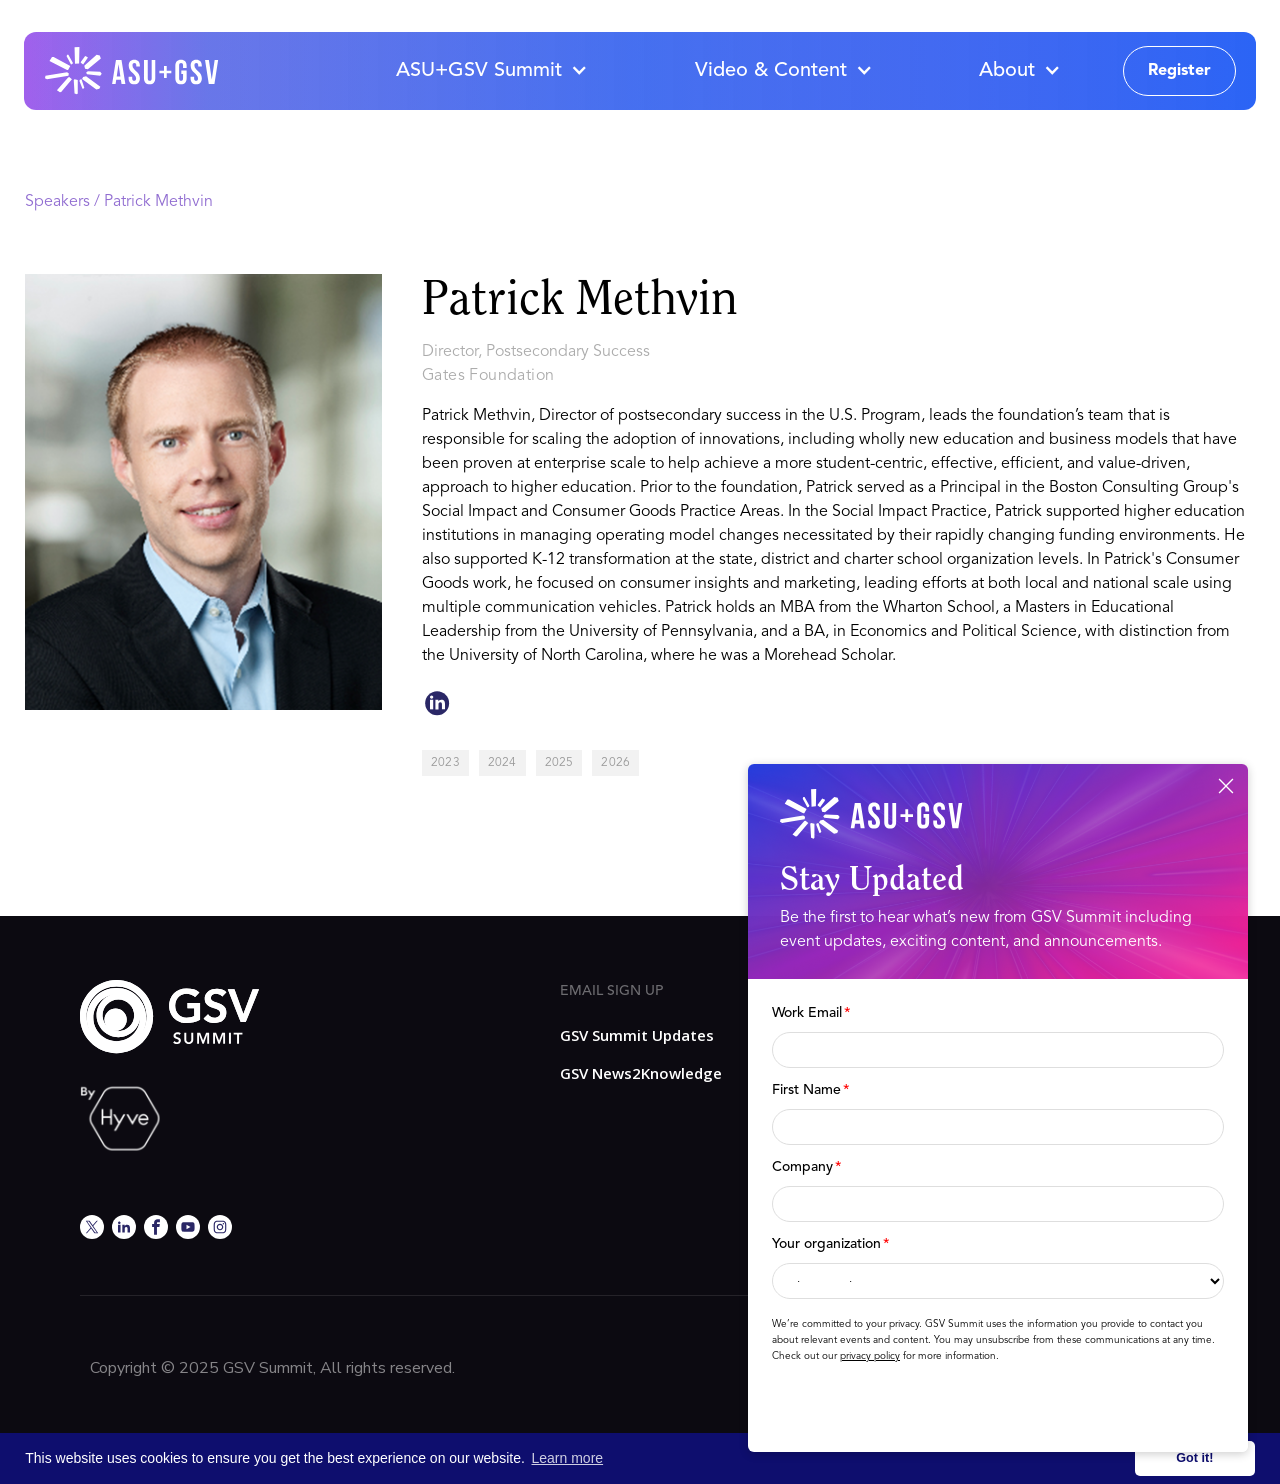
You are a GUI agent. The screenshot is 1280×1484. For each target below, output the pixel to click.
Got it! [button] (1194, 1458)
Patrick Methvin (158, 202)
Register (1179, 71)
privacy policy (870, 1356)
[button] (491, 71)
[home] (133, 71)
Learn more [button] (568, 1458)
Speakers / (64, 202)
